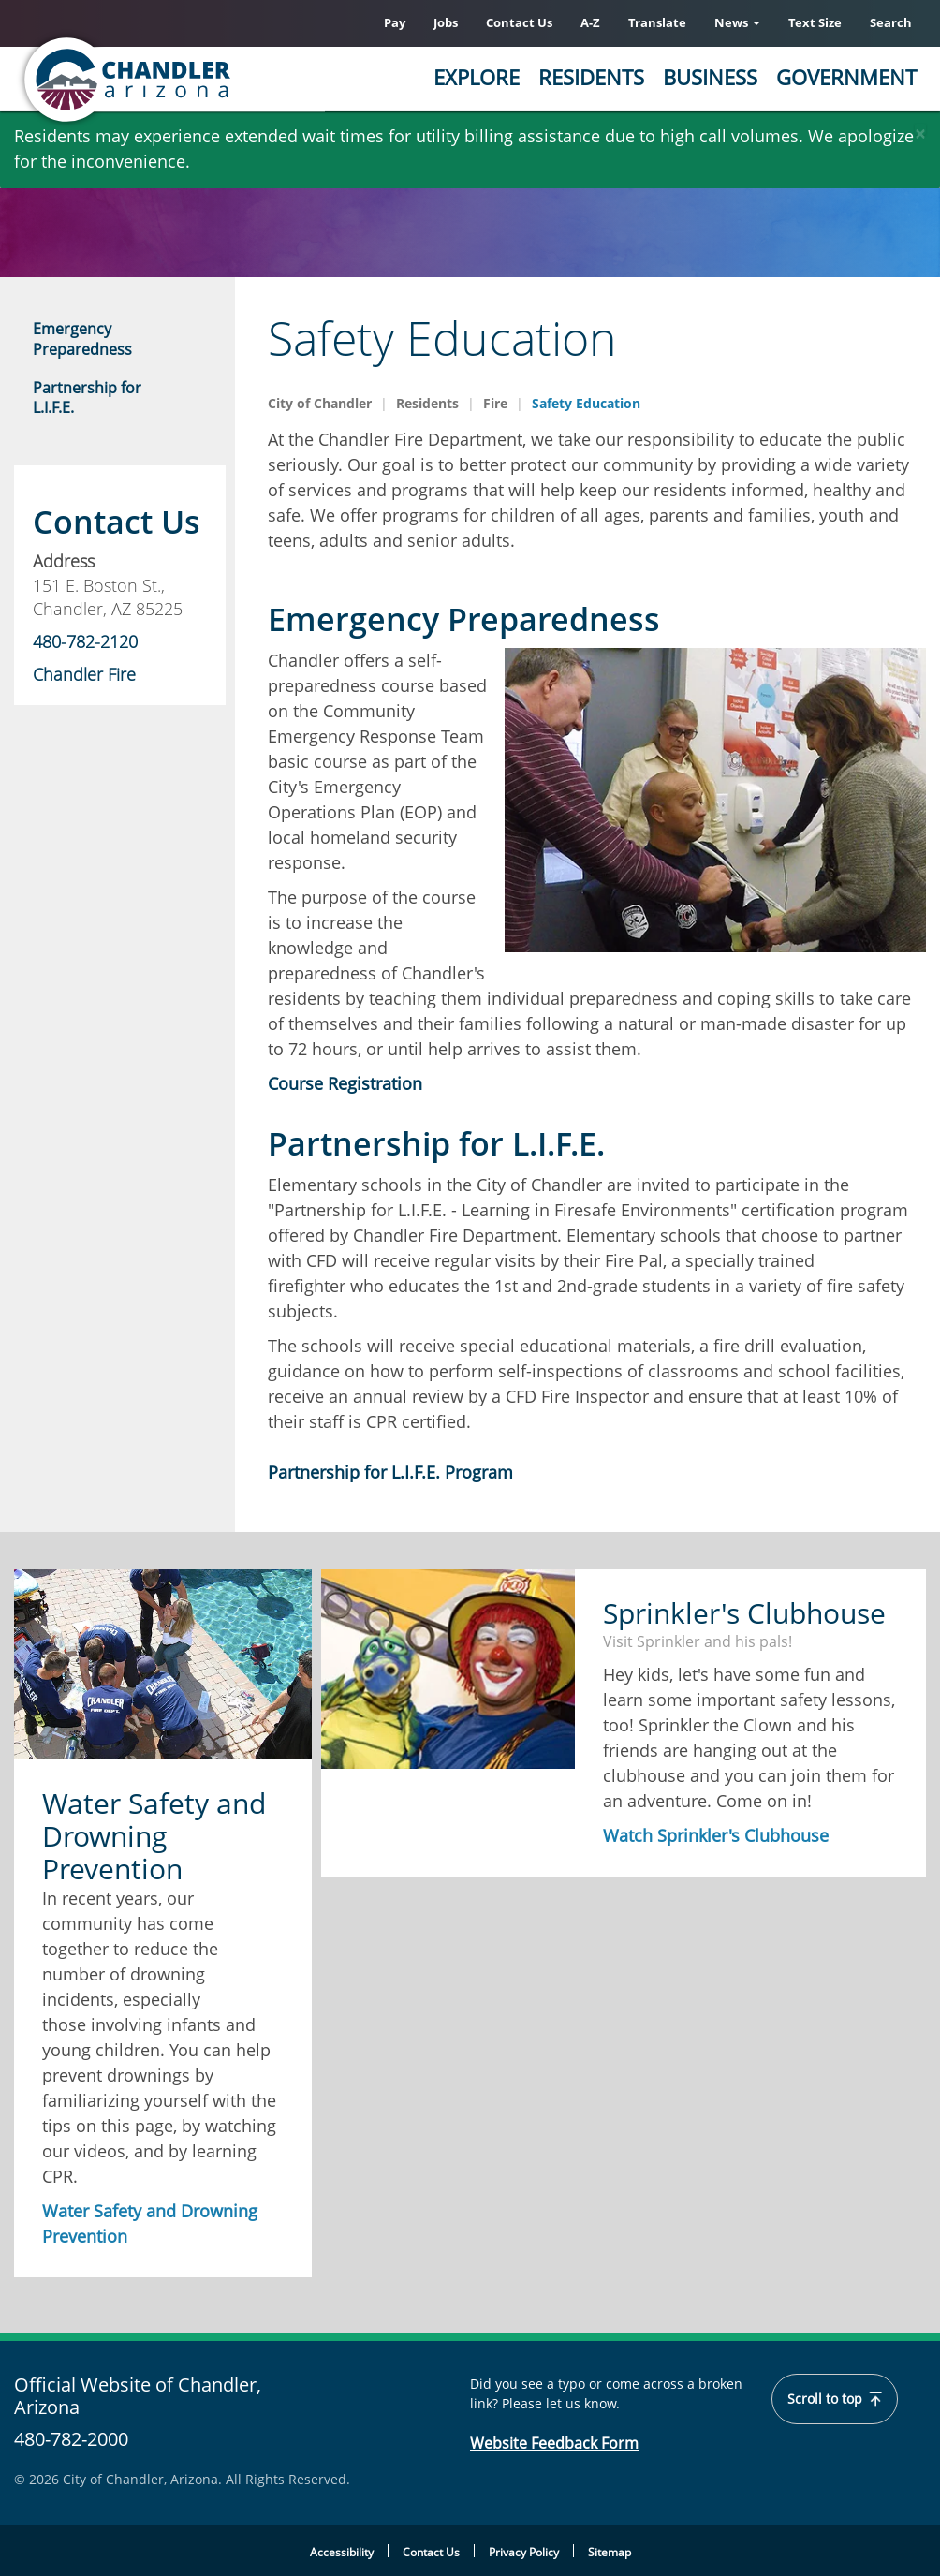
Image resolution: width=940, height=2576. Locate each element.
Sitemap (609, 2552)
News (737, 22)
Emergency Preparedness (82, 338)
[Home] (201, 79)
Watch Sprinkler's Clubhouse (716, 1835)
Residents (591, 77)
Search (891, 22)
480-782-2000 (71, 2438)
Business (710, 77)
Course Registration (345, 1083)
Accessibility (342, 2552)
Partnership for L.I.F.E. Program (390, 1472)
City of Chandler (320, 403)
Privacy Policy (524, 2552)
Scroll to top (835, 2399)
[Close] (920, 129)
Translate (657, 22)
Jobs (445, 22)
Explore (476, 77)
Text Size (815, 22)
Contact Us (519, 22)
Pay (394, 22)
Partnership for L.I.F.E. (87, 397)
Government (846, 77)
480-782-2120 (85, 641)
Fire (495, 403)
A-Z (590, 22)
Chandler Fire (84, 674)
